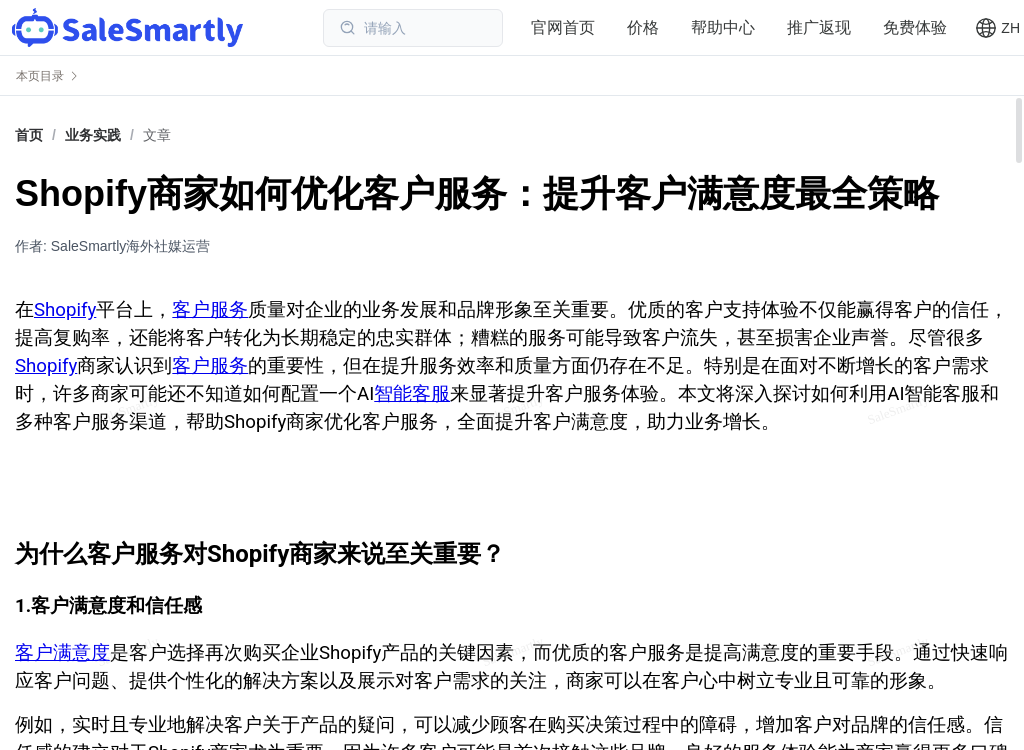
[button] (997, 28)
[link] (93, 135)
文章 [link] (157, 135)
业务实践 (93, 135)
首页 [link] (29, 135)
